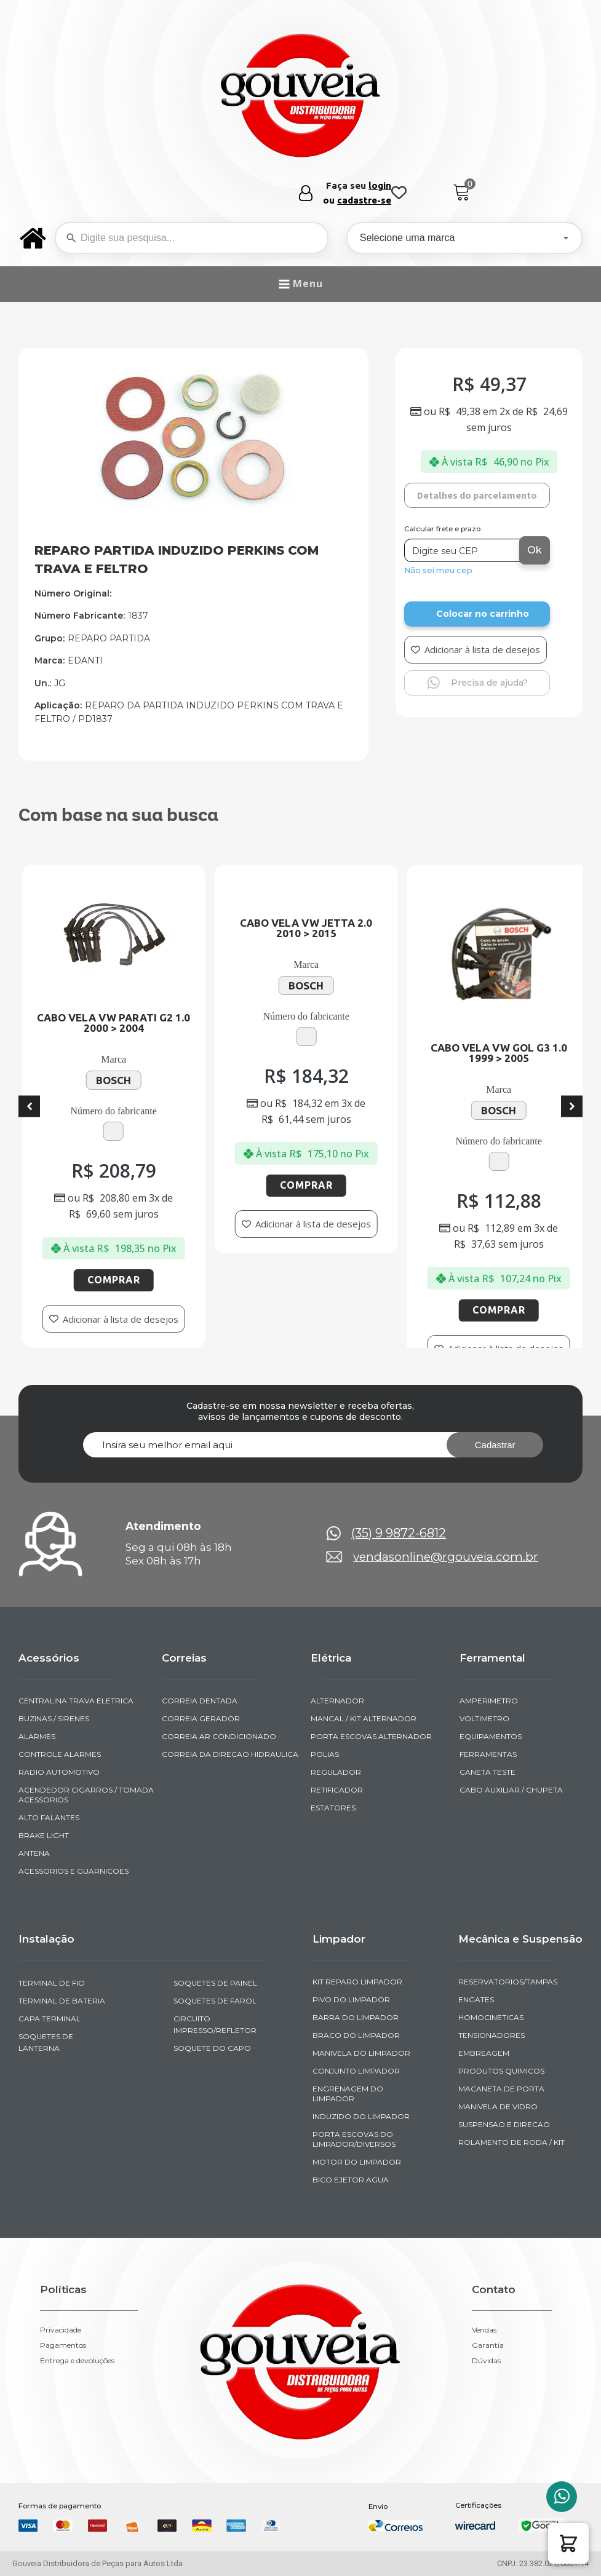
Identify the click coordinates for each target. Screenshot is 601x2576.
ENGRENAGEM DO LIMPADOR (347, 2093)
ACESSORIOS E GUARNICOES (73, 1871)
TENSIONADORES (491, 2035)
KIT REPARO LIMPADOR (357, 1981)
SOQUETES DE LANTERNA (45, 2042)
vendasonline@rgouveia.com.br (445, 1557)
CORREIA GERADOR (201, 1718)
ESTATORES (333, 1807)
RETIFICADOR (337, 1789)
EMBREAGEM (483, 2053)
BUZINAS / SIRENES (53, 1718)
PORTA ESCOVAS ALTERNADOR (371, 1736)
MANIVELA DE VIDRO (498, 2106)
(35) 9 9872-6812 (398, 1533)
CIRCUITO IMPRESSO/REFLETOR (215, 2024)
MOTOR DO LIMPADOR (356, 2161)
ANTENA (34, 1853)
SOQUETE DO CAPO (212, 2048)
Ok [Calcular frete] (534, 550)
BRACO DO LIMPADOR (356, 2035)
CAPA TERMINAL (49, 2018)
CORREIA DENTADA (199, 1700)
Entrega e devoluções (77, 2360)
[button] (568, 2543)
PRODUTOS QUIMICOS (501, 2070)
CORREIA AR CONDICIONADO (219, 1736)
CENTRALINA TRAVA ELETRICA (75, 1700)
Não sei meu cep (438, 570)
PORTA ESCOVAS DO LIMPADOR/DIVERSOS (354, 2139)
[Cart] (461, 193)
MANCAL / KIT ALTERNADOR (363, 1718)
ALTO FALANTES (48, 1817)
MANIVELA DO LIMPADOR (361, 2053)
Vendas (484, 2330)
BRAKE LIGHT (43, 1835)
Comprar (179, 1279)
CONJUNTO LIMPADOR (356, 2070)
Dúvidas (486, 2360)
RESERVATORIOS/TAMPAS (507, 1981)
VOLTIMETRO (484, 1718)
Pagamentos (63, 2345)
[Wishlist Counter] (399, 193)
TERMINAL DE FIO (51, 1982)
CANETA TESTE (487, 1772)
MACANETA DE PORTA (501, 2088)
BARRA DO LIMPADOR (355, 2017)
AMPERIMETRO (489, 1700)
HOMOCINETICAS (490, 2017)
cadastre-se (364, 200)
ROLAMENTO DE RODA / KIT (511, 2142)
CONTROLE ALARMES (59, 1754)
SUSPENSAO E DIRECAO (504, 2124)
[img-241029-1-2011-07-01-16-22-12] (193, 503)
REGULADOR (336, 1772)
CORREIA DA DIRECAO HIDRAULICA (230, 1754)
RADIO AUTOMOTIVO (59, 1772)
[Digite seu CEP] (463, 550)
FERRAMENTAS (488, 1754)
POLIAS (325, 1754)
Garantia (488, 2345)
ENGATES (476, 1999)
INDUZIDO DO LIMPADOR (361, 2116)
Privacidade (60, 2330)
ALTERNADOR (337, 1700)
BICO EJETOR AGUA (350, 2179)
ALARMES (36, 1736)
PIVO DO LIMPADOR (351, 1999)
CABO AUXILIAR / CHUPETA (511, 1789)
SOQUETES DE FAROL (215, 2000)
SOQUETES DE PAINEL (215, 1982)
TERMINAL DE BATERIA (61, 2000)
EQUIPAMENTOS (491, 1736)
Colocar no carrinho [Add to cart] (482, 613)
